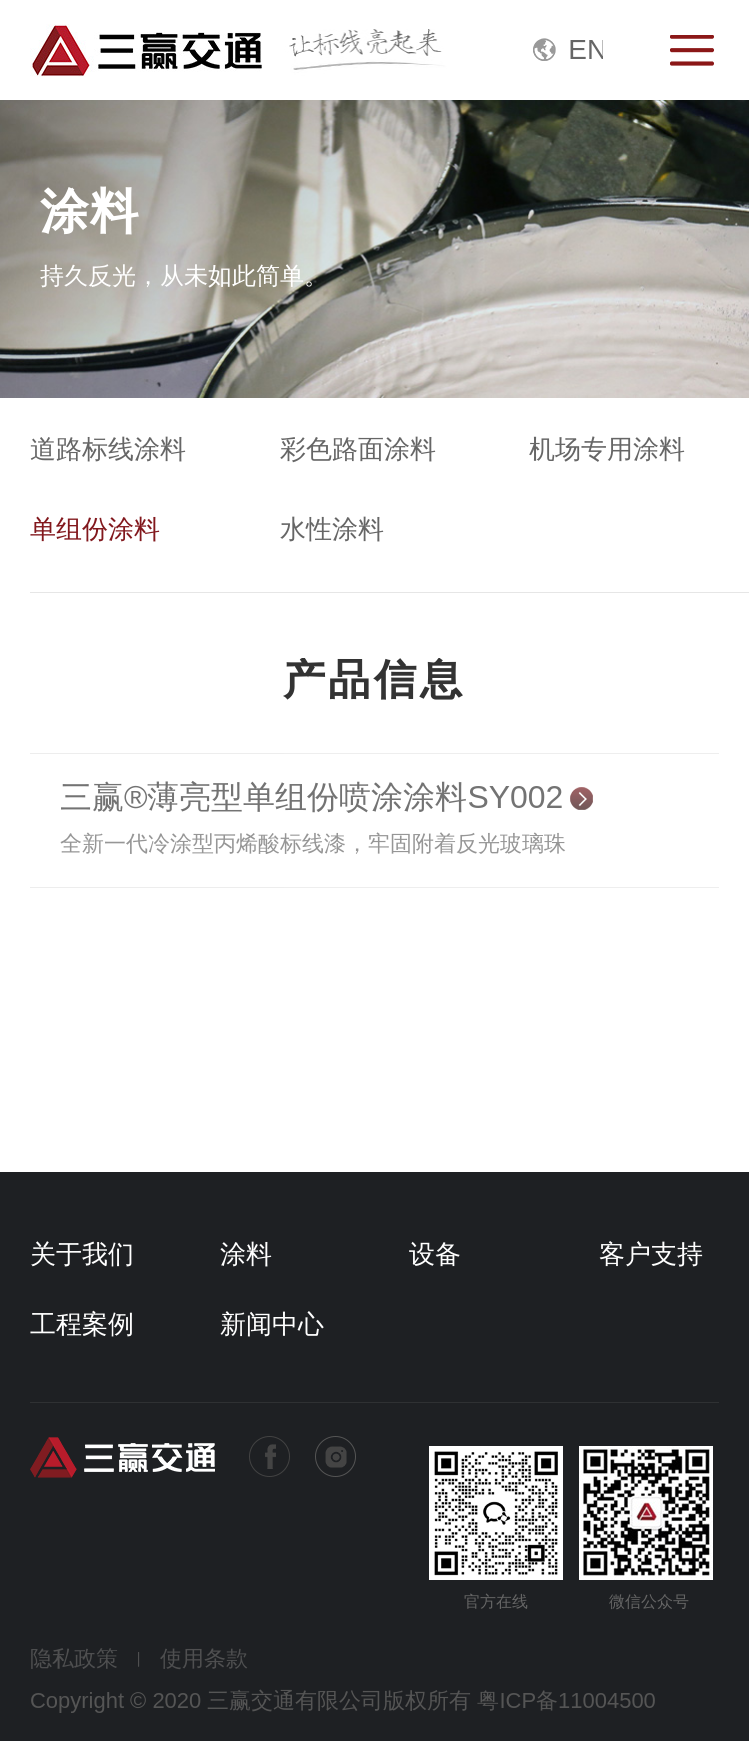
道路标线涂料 (108, 449)
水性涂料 (332, 529)
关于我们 (82, 1254)
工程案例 (82, 1324)
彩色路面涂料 (358, 449)
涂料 (246, 1254)
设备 (435, 1254)
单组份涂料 (95, 529)
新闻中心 (272, 1324)
